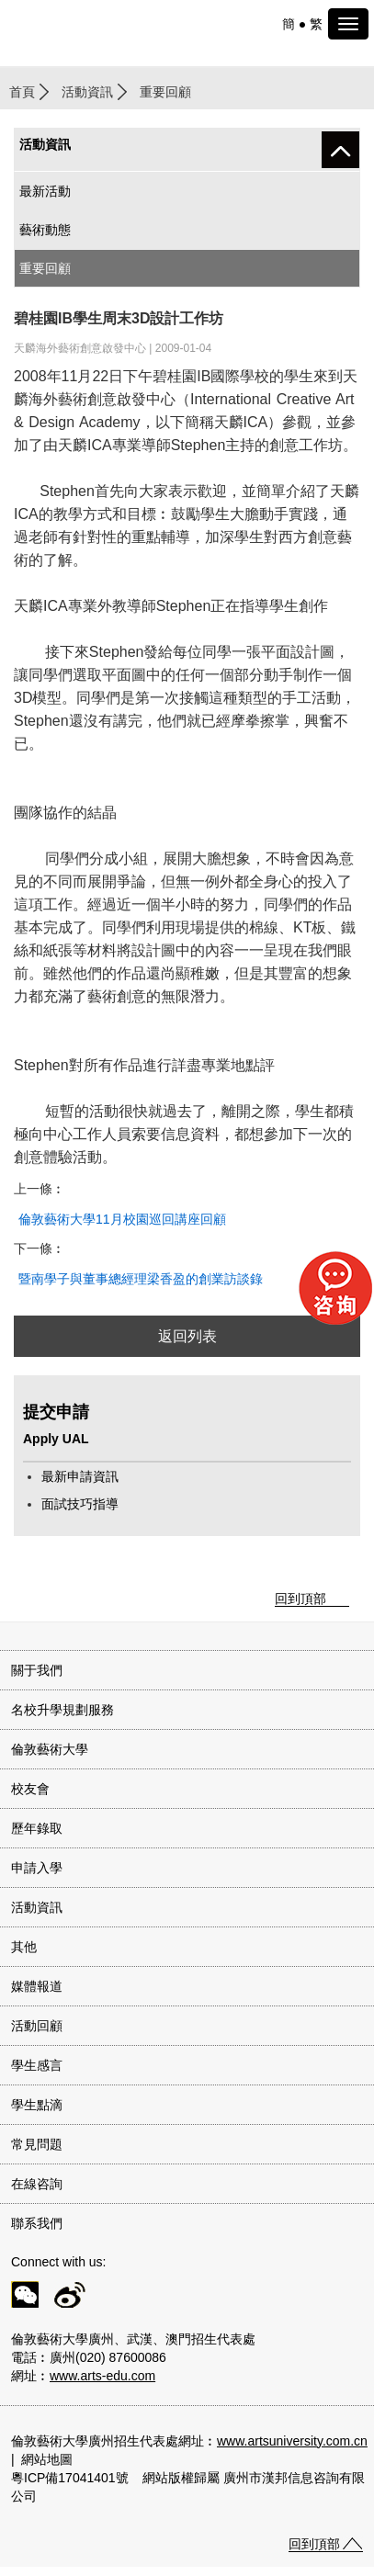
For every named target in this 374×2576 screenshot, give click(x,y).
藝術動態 (45, 229)
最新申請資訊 (80, 1476)
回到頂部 (300, 1598)
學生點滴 (36, 2104)
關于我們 (36, 1670)
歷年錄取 (36, 1828)
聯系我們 (36, 2223)
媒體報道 (36, 1986)
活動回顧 (36, 2025)
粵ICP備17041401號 (70, 2477)
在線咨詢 (36, 2183)
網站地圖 (47, 2459)
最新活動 (45, 191)
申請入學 (36, 1867)
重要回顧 (45, 268)
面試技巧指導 (80, 1504)
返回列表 (187, 1336)
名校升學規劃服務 (62, 1709)
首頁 (22, 92)
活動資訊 (87, 92)
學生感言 (36, 2065)
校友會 (30, 1788)
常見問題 (36, 2144)
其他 (24, 1946)
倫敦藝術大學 (49, 1749)
